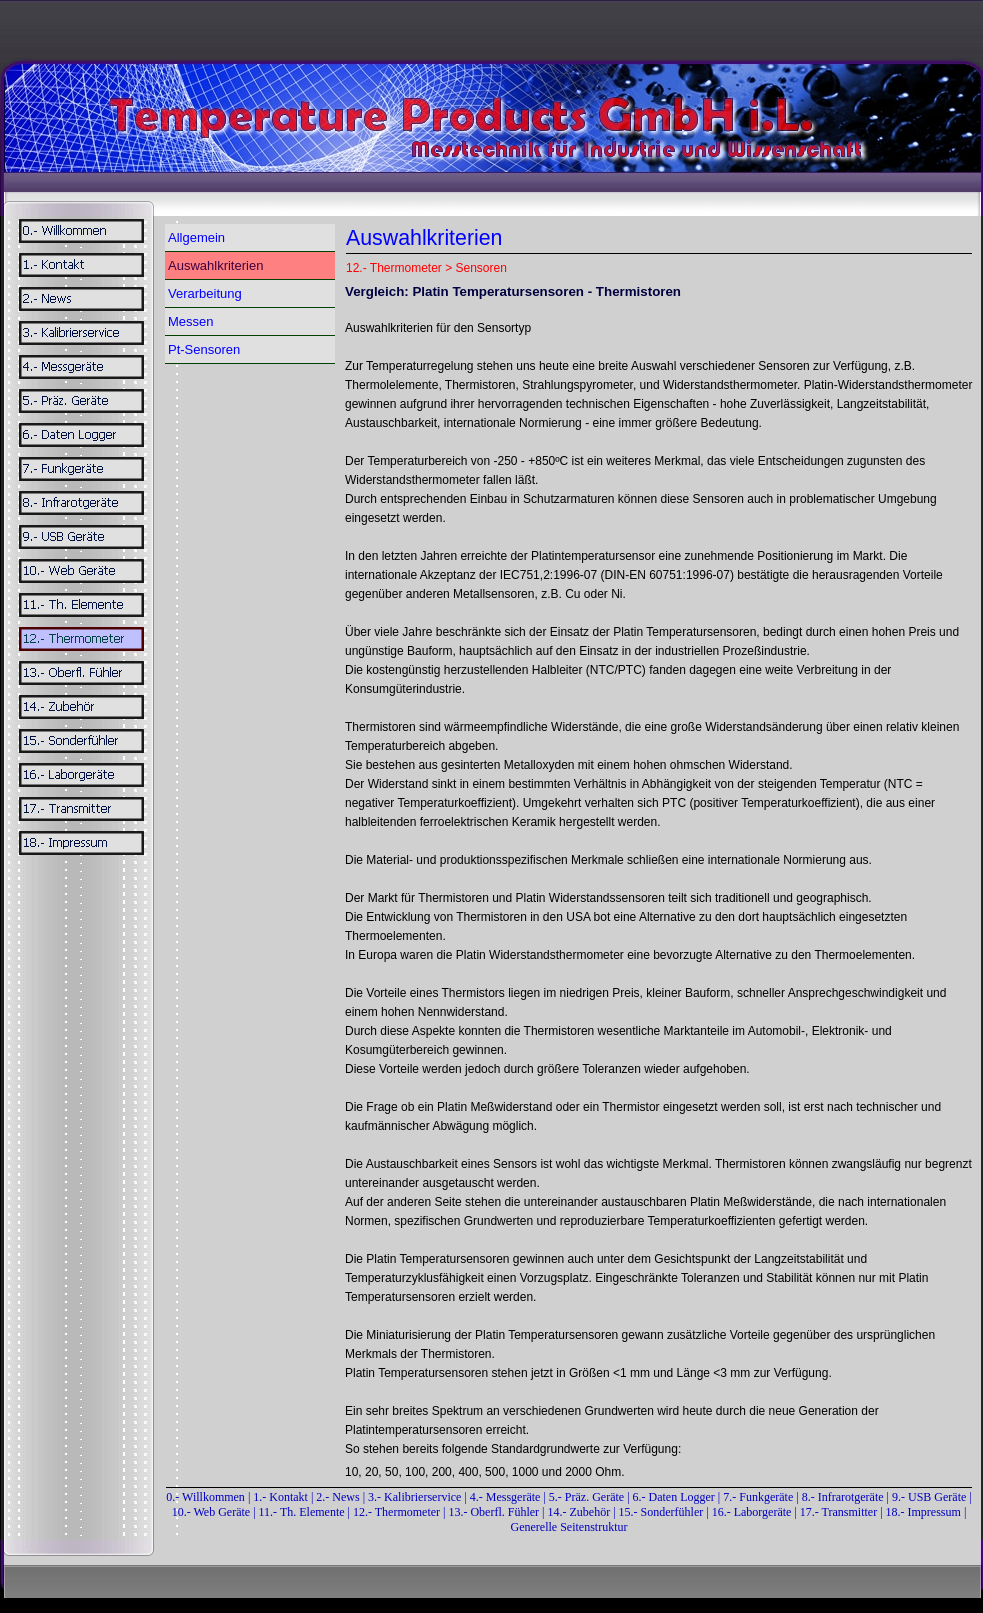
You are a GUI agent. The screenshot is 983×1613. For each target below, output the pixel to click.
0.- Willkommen (207, 1497)
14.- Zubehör (581, 1512)
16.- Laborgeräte (752, 1512)
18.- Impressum (923, 1512)
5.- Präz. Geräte (586, 1497)
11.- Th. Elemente (302, 1512)
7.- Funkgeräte (758, 1497)
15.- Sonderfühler (661, 1512)
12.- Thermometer (396, 1512)
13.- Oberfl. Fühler (493, 1512)
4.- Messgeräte (505, 1497)
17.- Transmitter (838, 1512)
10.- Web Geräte (211, 1512)
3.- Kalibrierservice (416, 1497)
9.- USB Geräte (929, 1497)
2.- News (337, 1497)
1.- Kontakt (280, 1497)
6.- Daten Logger (674, 1497)
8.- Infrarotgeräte (843, 1497)
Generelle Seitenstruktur (569, 1527)
